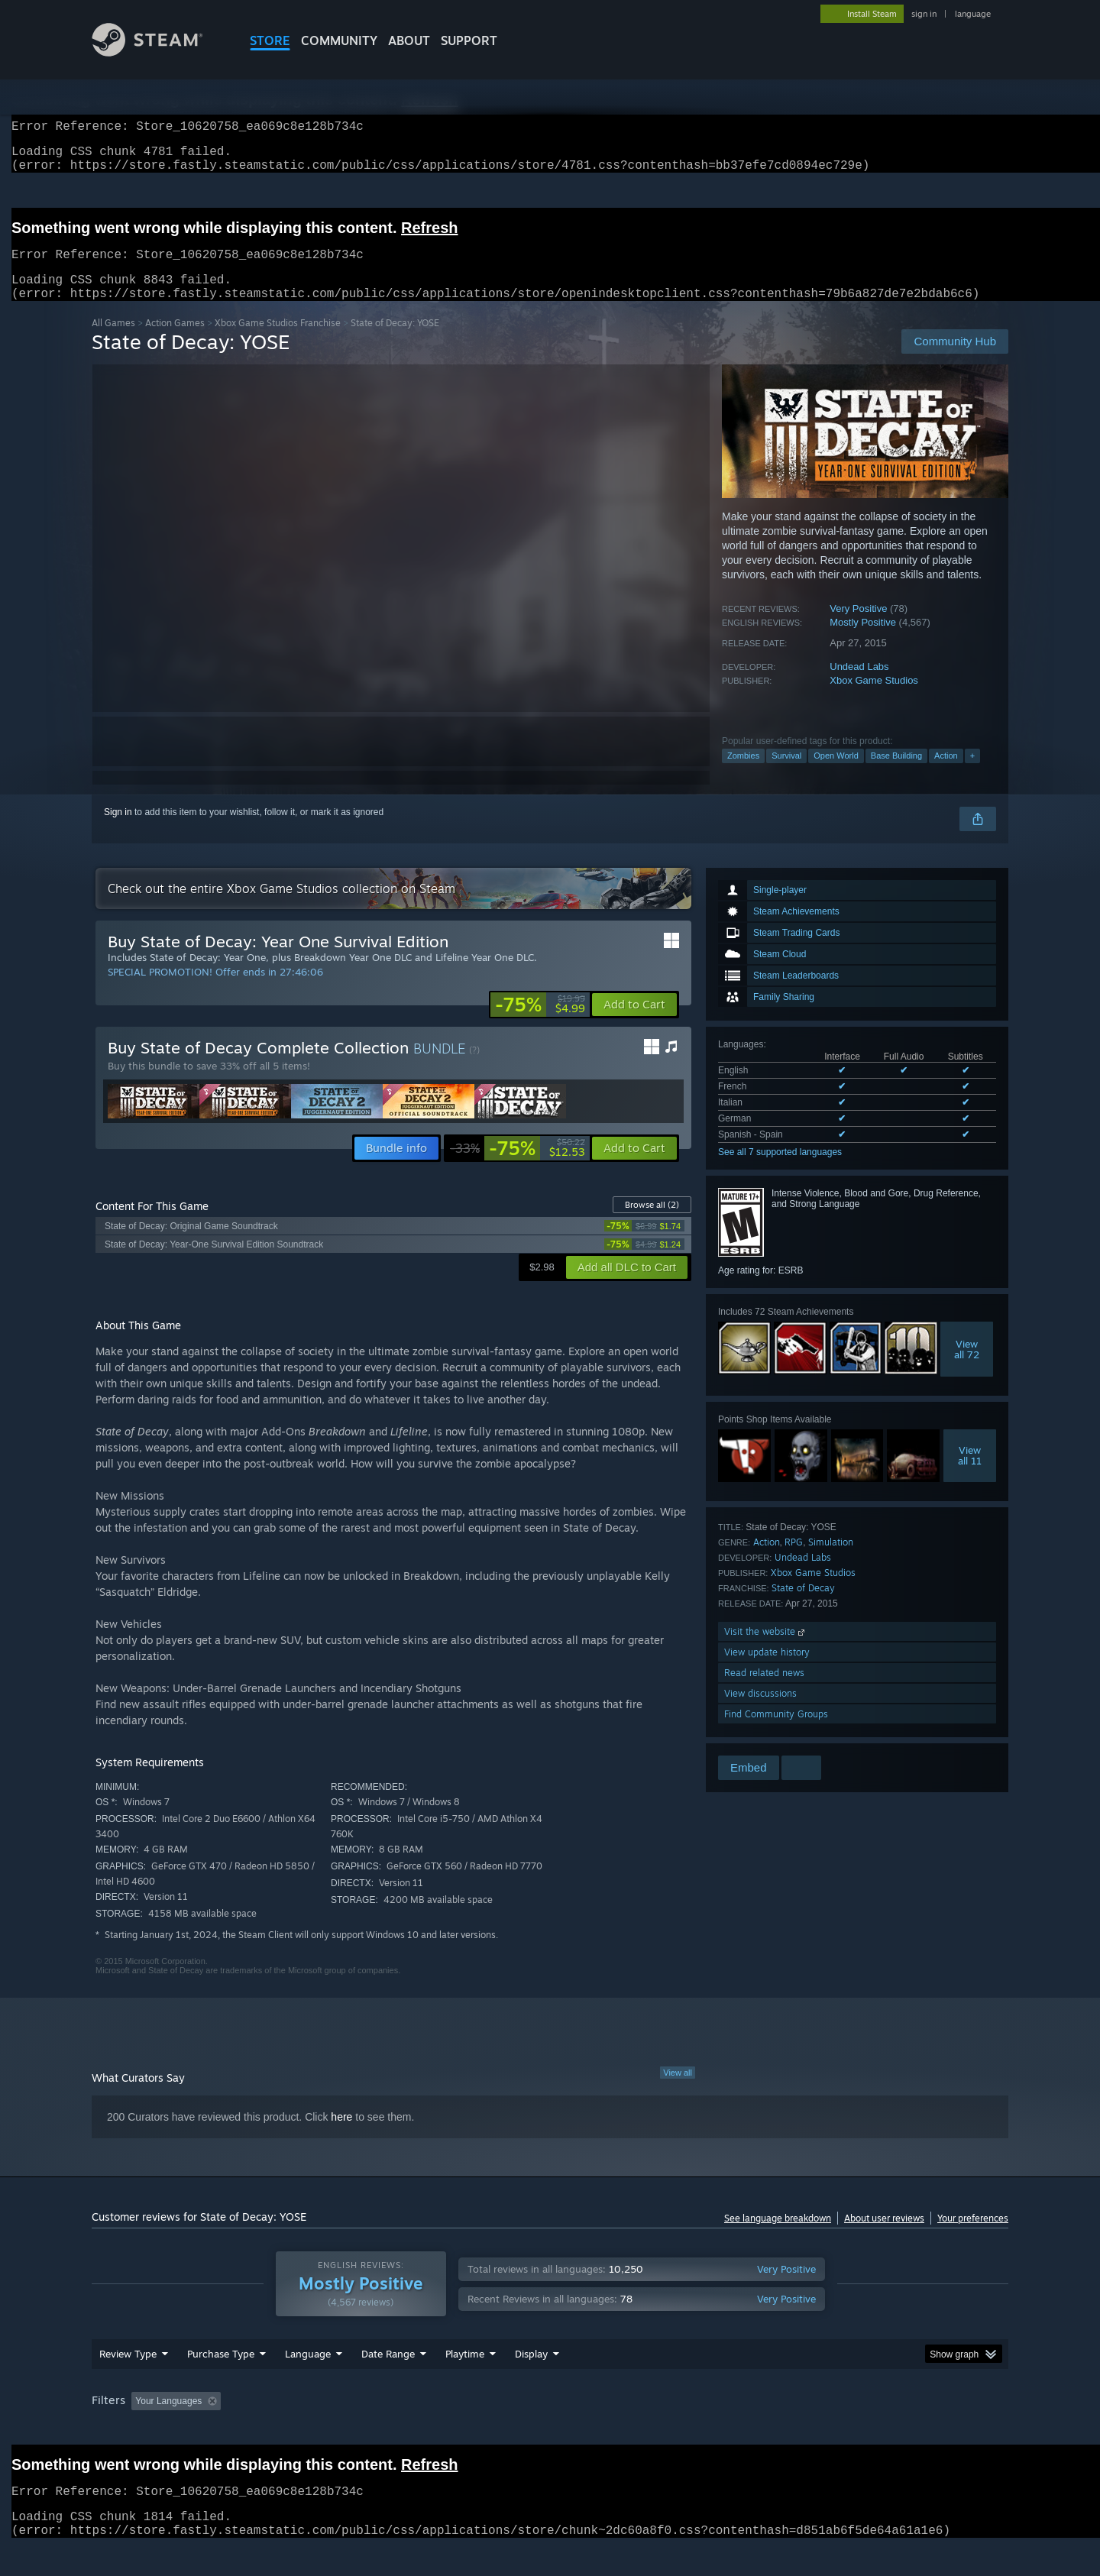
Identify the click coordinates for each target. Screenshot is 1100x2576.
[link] (540, 1023)
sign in (924, 13)
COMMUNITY (339, 40)
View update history (767, 1670)
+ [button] (972, 773)
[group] (550, 2431)
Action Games (175, 341)
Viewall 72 (966, 1367)
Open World (836, 773)
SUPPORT (469, 40)
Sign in (118, 830)
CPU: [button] (757, 2430)
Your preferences (972, 2236)
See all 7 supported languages (780, 1170)
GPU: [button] (809, 2430)
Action (946, 773)
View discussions (760, 1711)
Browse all (652, 1223)
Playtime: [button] (441, 2430)
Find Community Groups (776, 1732)
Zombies (743, 773)
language (973, 13)
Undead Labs (859, 685)
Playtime (464, 2383)
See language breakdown (777, 2236)
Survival (786, 773)
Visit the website (765, 1649)
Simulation (830, 1560)
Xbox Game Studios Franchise (278, 341)
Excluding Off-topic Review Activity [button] (323, 2430)
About (409, 40)
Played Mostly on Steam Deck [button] (551, 2430)
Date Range (388, 2383)
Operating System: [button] (679, 2430)
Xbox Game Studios (874, 698)
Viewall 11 (970, 1473)
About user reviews (884, 2236)
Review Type (128, 2383)
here (341, 2135)
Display (531, 2383)
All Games (113, 341)
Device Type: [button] (875, 2430)
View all (677, 2090)
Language (308, 2383)
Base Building (896, 773)
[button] (634, 1023)
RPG (794, 1560)
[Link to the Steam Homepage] (159, 52)
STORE (270, 40)
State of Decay (803, 1606)
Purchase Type (220, 2383)
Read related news (764, 1691)
